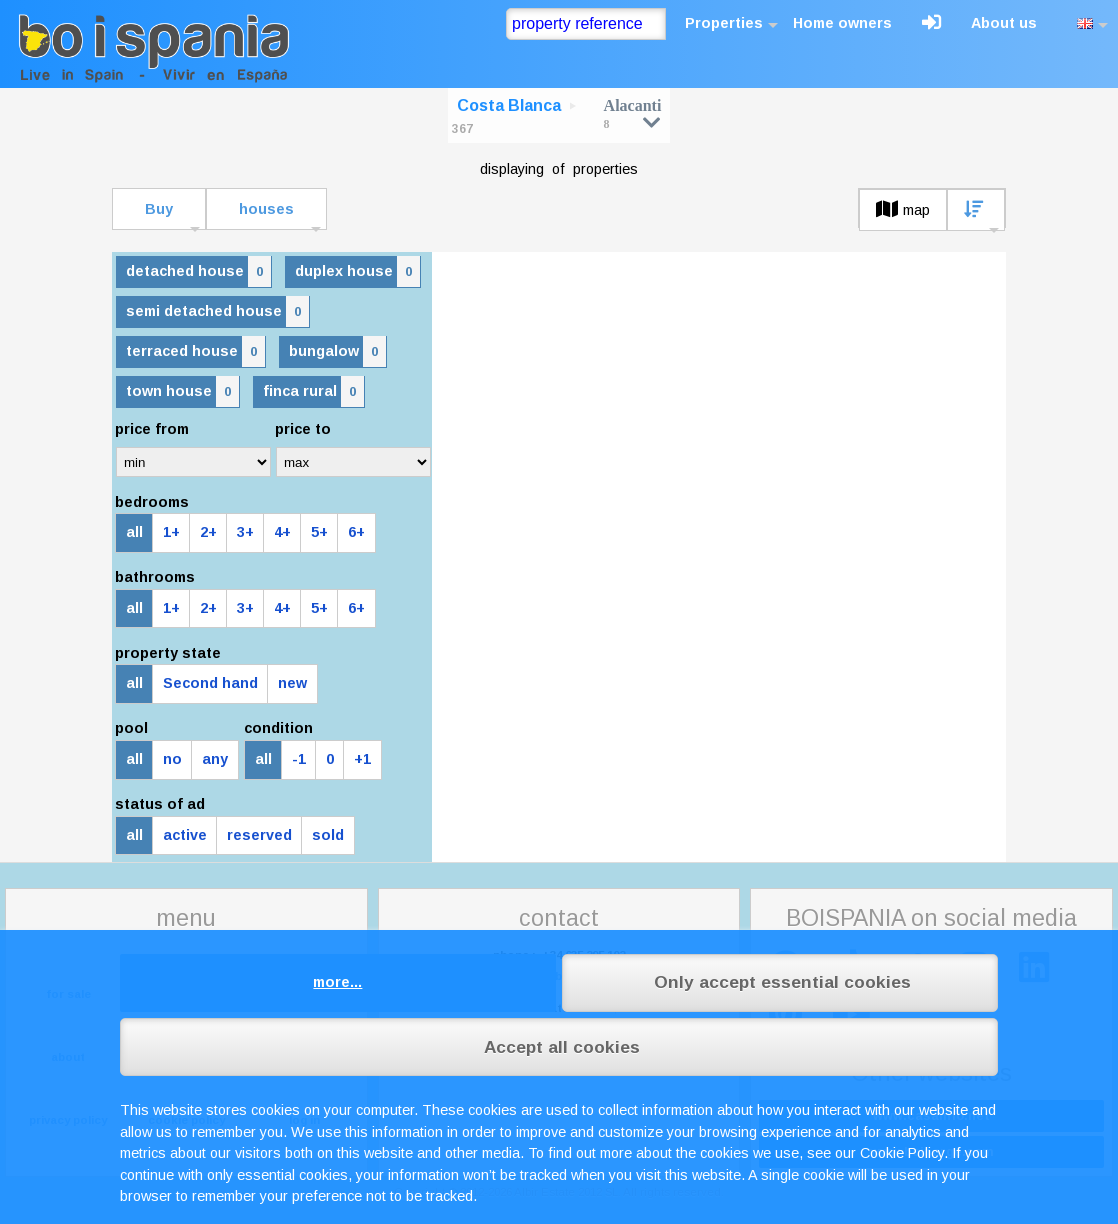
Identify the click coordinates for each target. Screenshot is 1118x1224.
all (134, 532)
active (185, 835)
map (903, 210)
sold (328, 835)
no (172, 759)
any (215, 759)
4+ (282, 532)
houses (266, 209)
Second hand (210, 683)
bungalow (337, 351)
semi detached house (217, 311)
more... (337, 982)
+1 (362, 759)
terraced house (195, 351)
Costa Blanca (509, 105)
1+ (171, 532)
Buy (159, 209)
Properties (724, 23)
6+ (356, 532)
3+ (245, 532)
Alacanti (633, 113)
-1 (299, 759)
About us (1004, 23)
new (292, 683)
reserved (259, 835)
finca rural (313, 391)
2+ (208, 532)
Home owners (842, 23)
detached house (198, 271)
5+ (319, 532)
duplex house (357, 271)
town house (182, 391)
